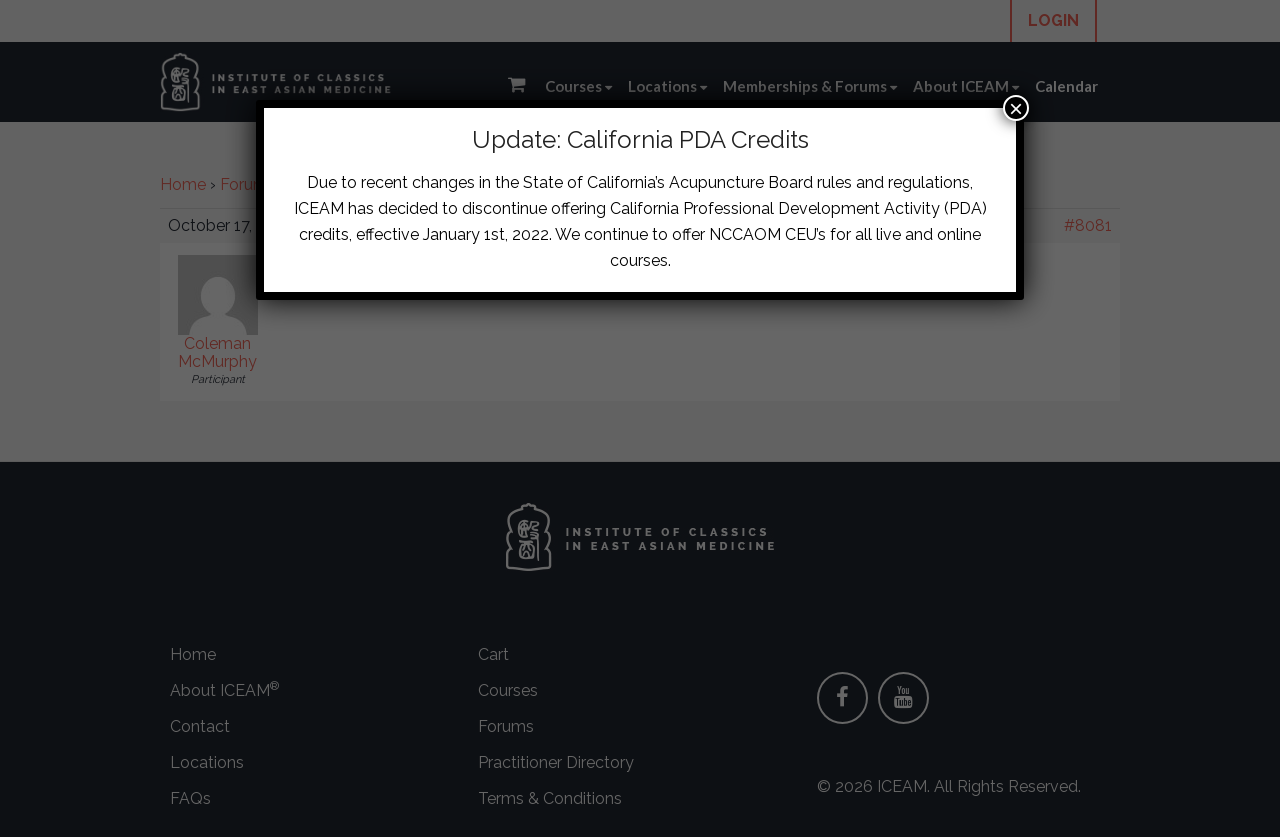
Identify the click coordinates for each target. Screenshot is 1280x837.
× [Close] (1016, 108)
